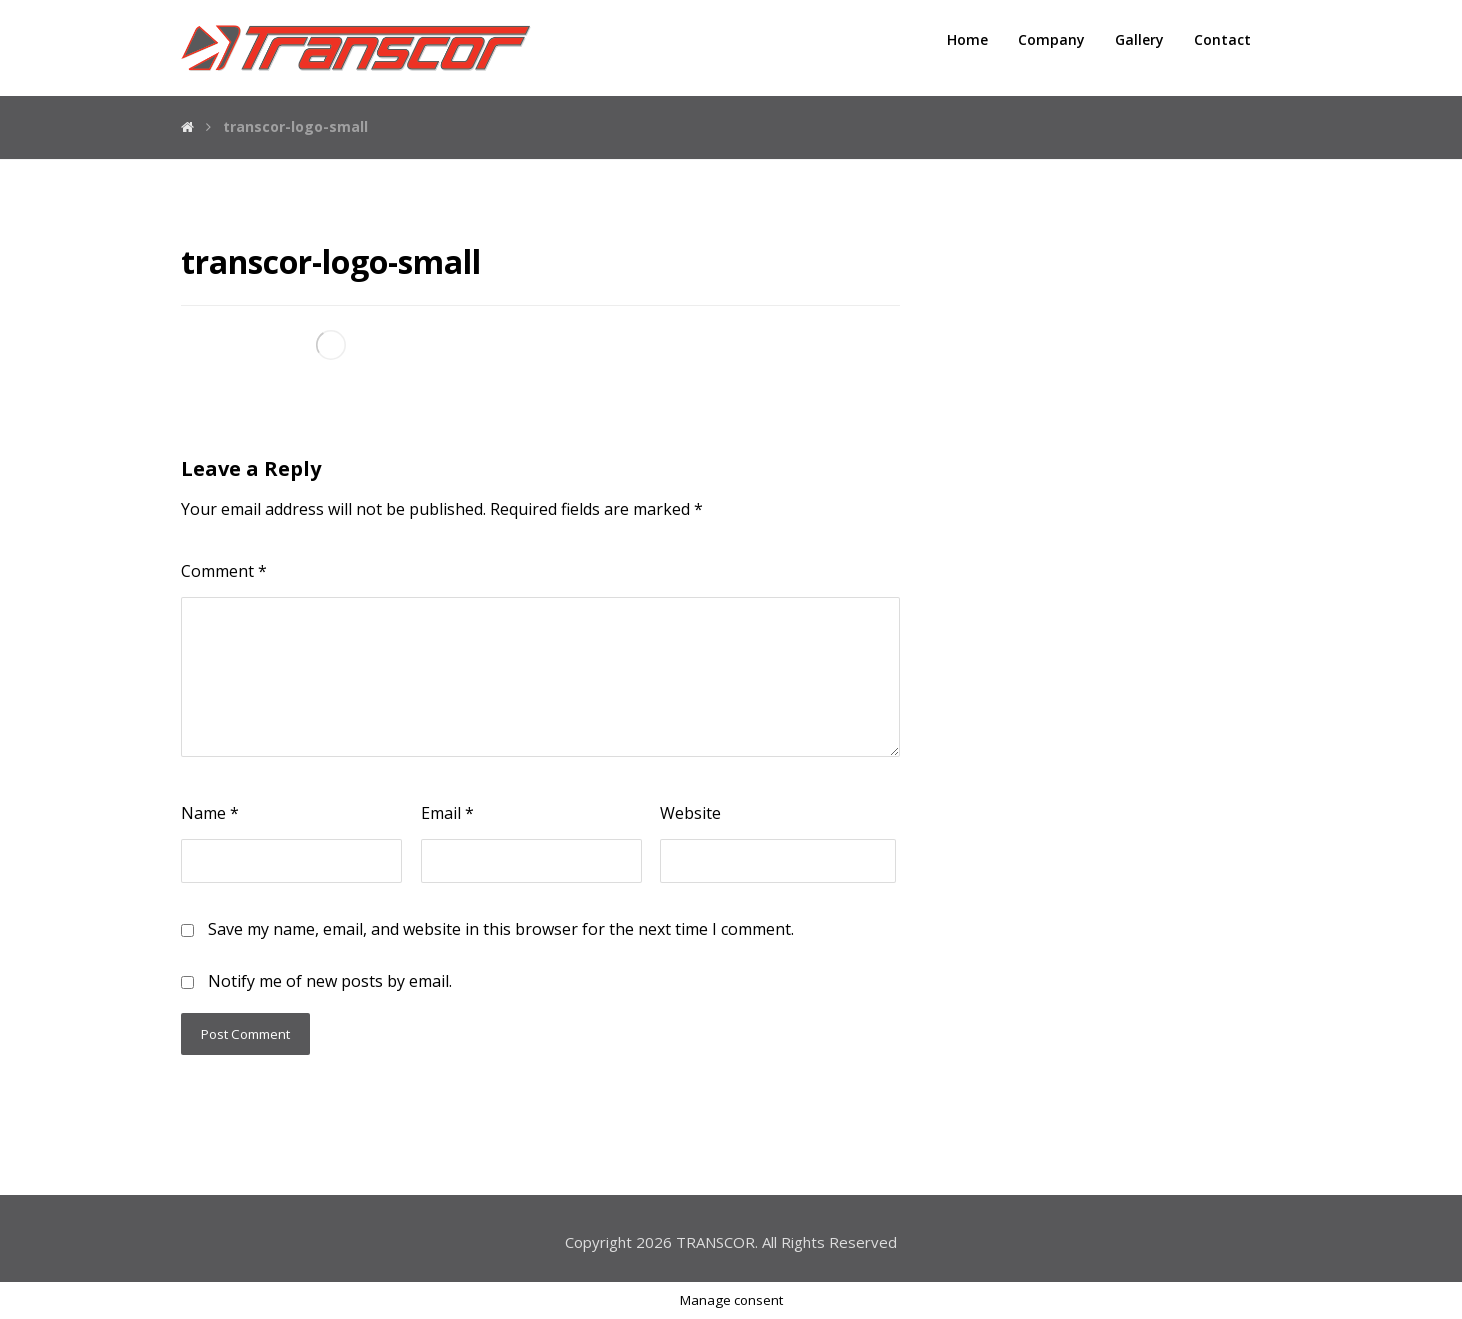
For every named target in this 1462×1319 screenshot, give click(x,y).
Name (210, 813)
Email (447, 813)
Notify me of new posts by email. (330, 981)
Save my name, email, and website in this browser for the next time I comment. (501, 929)
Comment (224, 571)
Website (690, 813)
